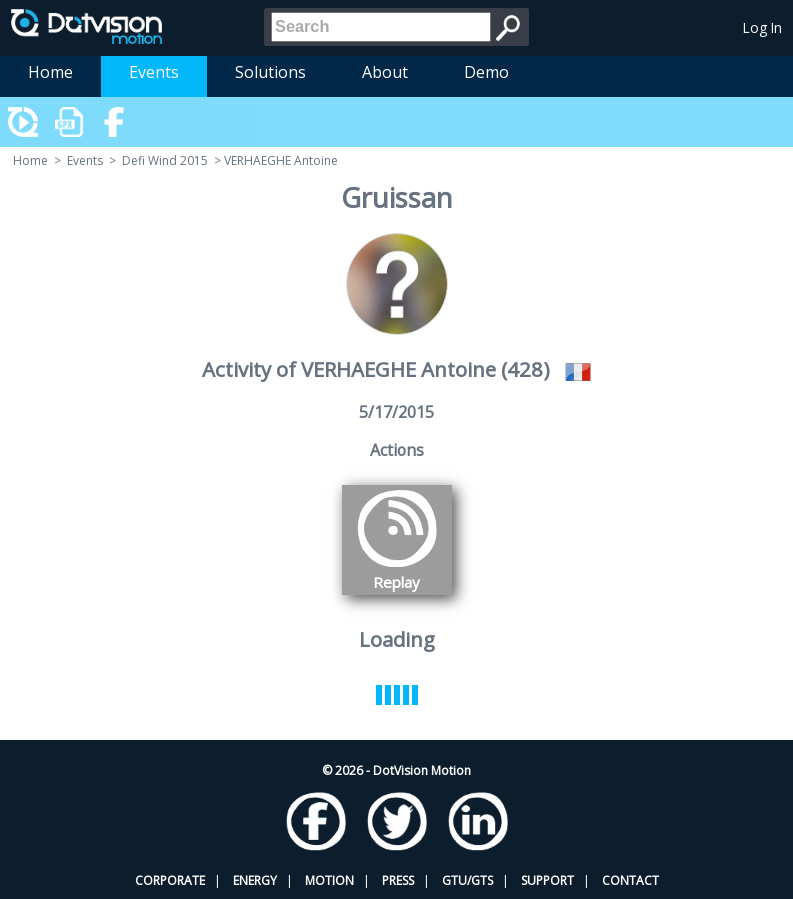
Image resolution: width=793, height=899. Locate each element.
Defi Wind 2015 (165, 160)
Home (50, 72)
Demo (486, 72)
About (385, 72)
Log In (762, 27)
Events (154, 72)
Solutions (270, 72)
